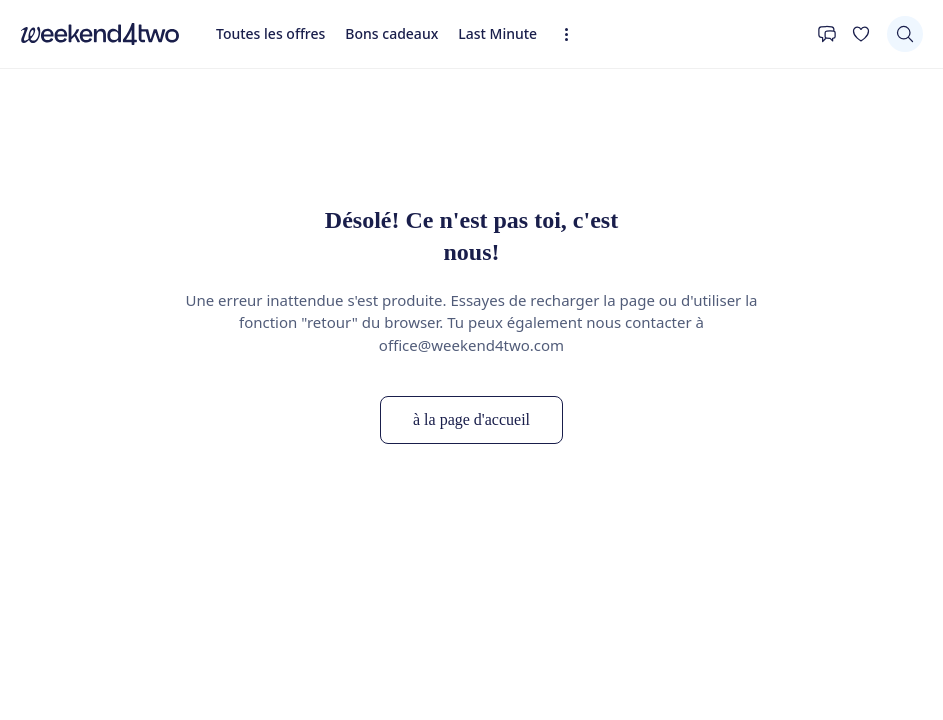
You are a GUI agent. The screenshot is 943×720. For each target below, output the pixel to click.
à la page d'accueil (471, 419)
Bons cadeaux (391, 33)
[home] (100, 34)
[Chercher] (905, 34)
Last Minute (497, 33)
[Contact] (827, 34)
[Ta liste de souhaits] (861, 34)
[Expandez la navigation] (572, 34)
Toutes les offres (270, 33)
